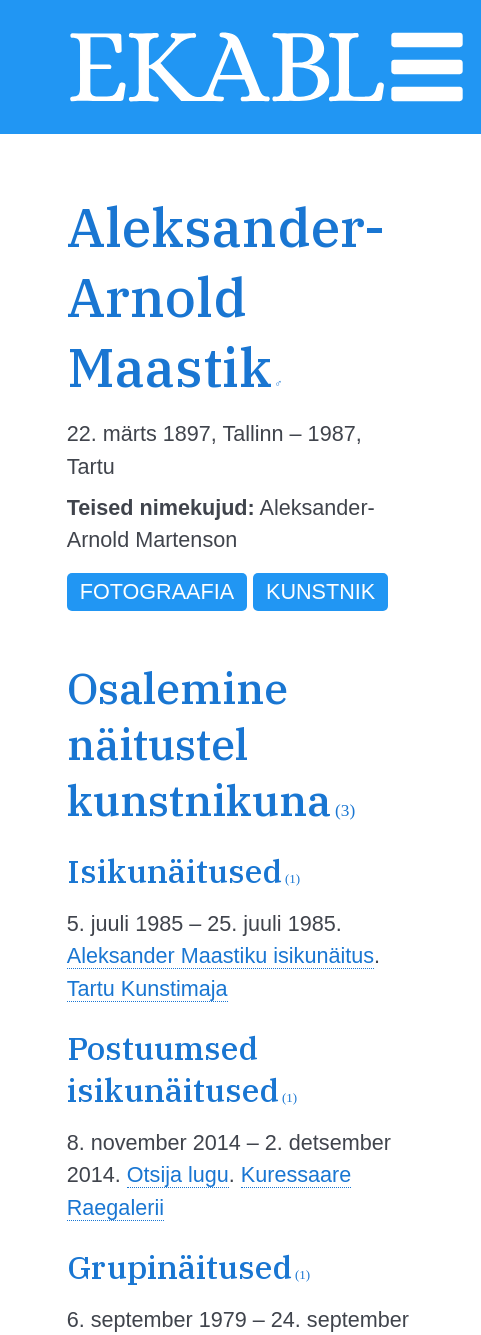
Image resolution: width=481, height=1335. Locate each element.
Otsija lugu (178, 1174)
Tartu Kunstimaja (147, 988)
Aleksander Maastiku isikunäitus (220, 955)
